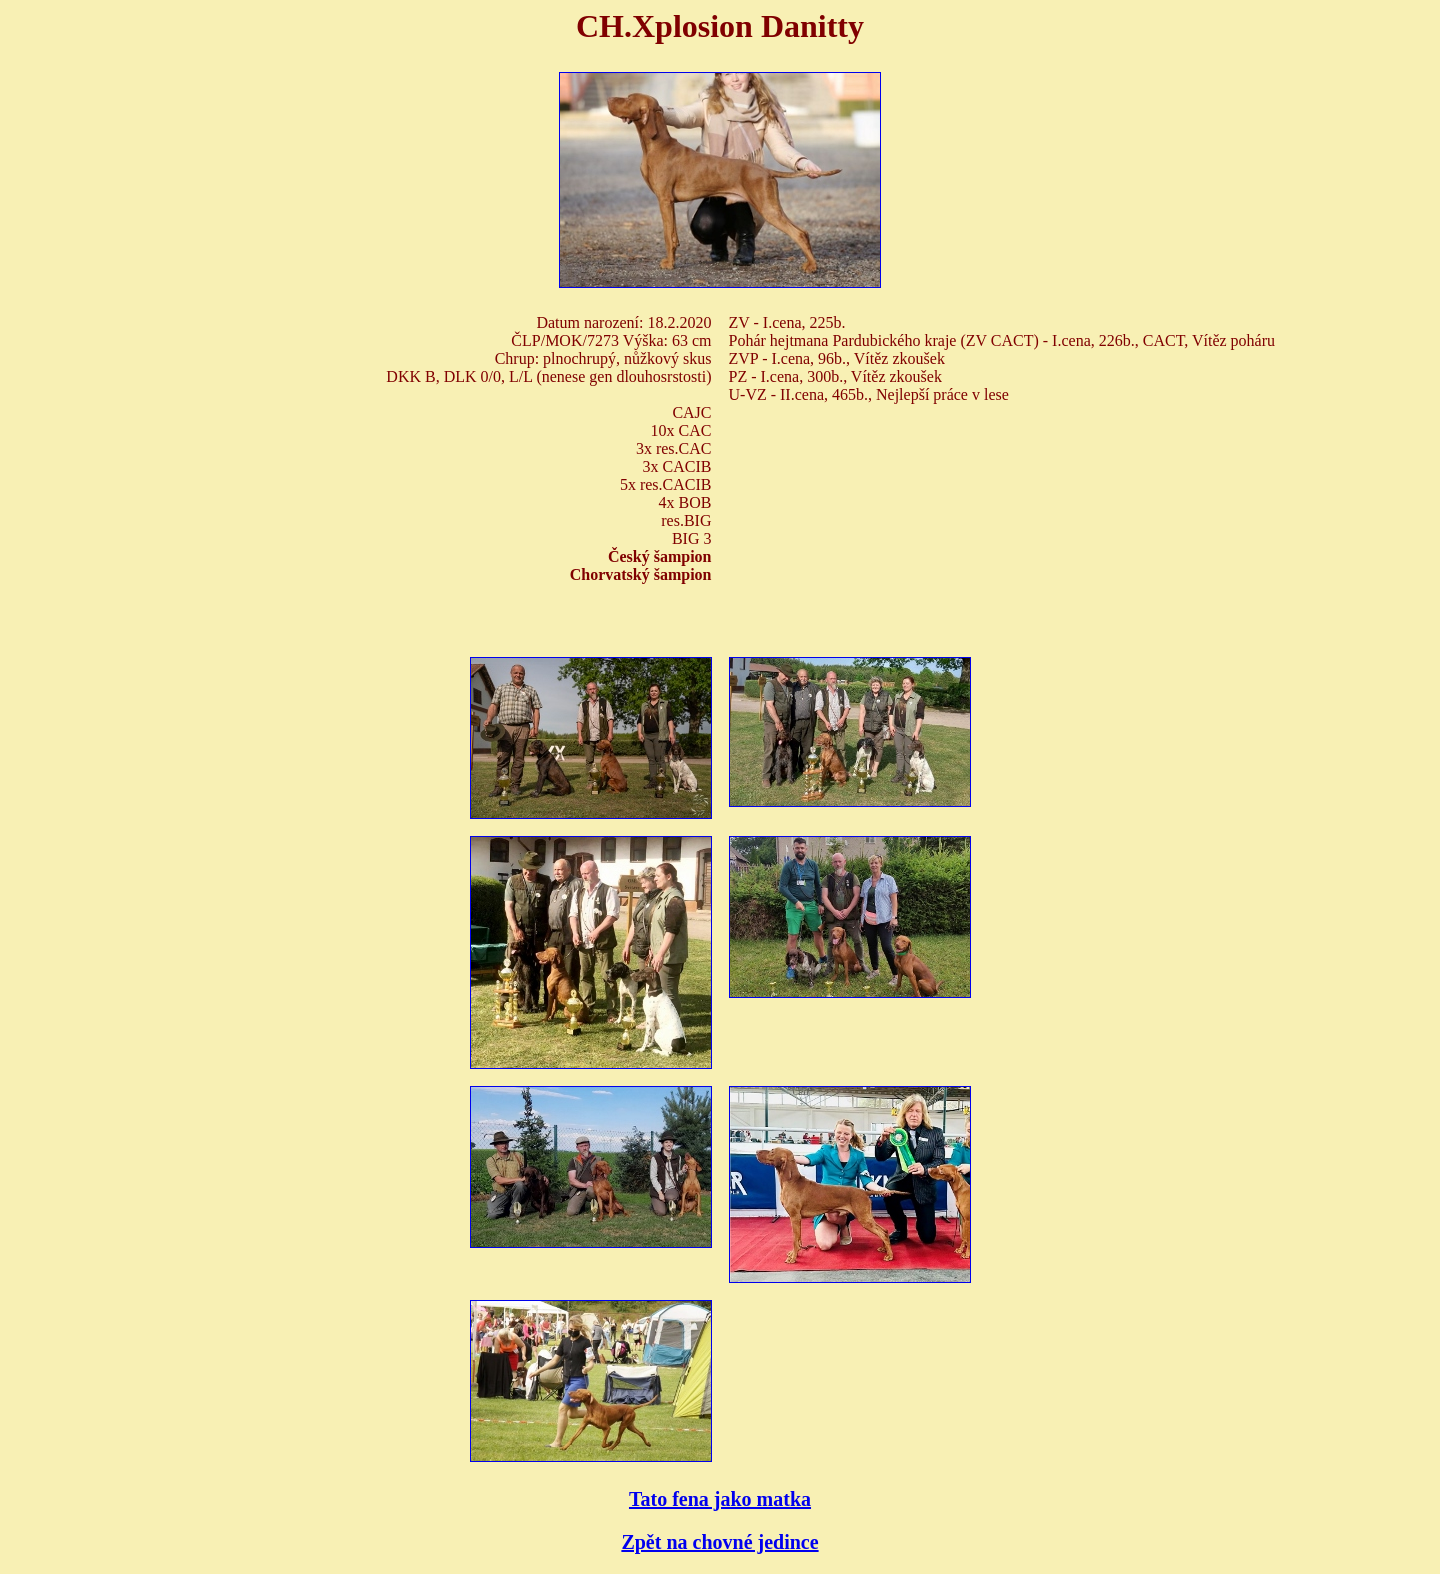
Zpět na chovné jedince (719, 1542)
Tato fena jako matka (720, 1499)
